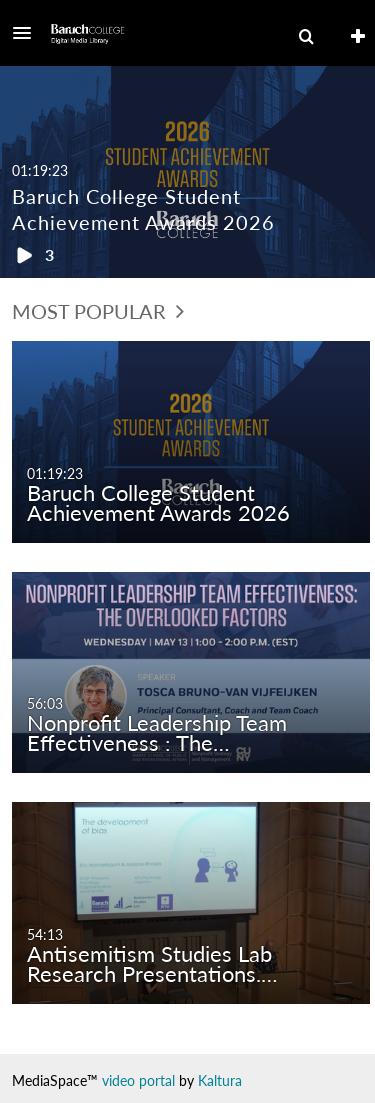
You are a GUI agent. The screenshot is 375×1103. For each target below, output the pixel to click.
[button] (28, 33)
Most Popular (98, 311)
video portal (138, 1080)
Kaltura (220, 1080)
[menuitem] (306, 37)
